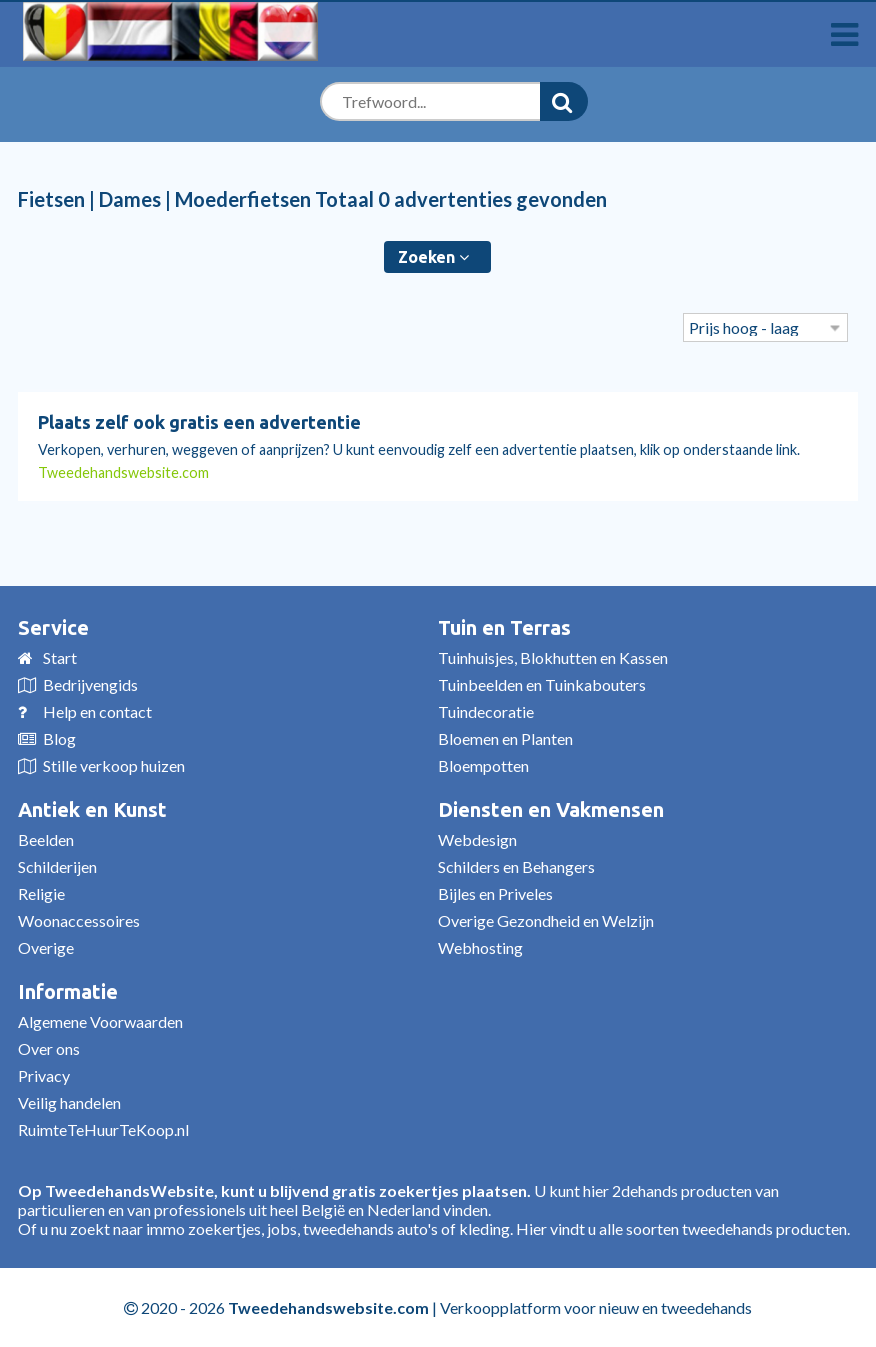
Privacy (44, 1075)
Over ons (49, 1048)
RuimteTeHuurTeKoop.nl (103, 1129)
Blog (59, 738)
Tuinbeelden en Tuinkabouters (542, 684)
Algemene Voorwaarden (100, 1021)
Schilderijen (57, 866)
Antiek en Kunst (92, 809)
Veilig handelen (69, 1102)
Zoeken (433, 257)
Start (60, 657)
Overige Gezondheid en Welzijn (546, 920)
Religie (41, 893)
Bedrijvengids (90, 684)
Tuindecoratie (486, 711)
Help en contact (97, 711)
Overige (46, 947)
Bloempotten (483, 765)
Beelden (46, 839)
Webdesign (477, 839)
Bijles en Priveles (495, 893)
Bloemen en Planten (505, 738)
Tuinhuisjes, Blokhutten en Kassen (553, 657)
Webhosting (480, 947)
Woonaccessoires (79, 920)
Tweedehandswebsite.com (123, 472)
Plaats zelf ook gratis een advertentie (199, 422)
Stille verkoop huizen (114, 765)
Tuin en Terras (504, 627)
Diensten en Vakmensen (551, 809)
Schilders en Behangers (516, 866)
